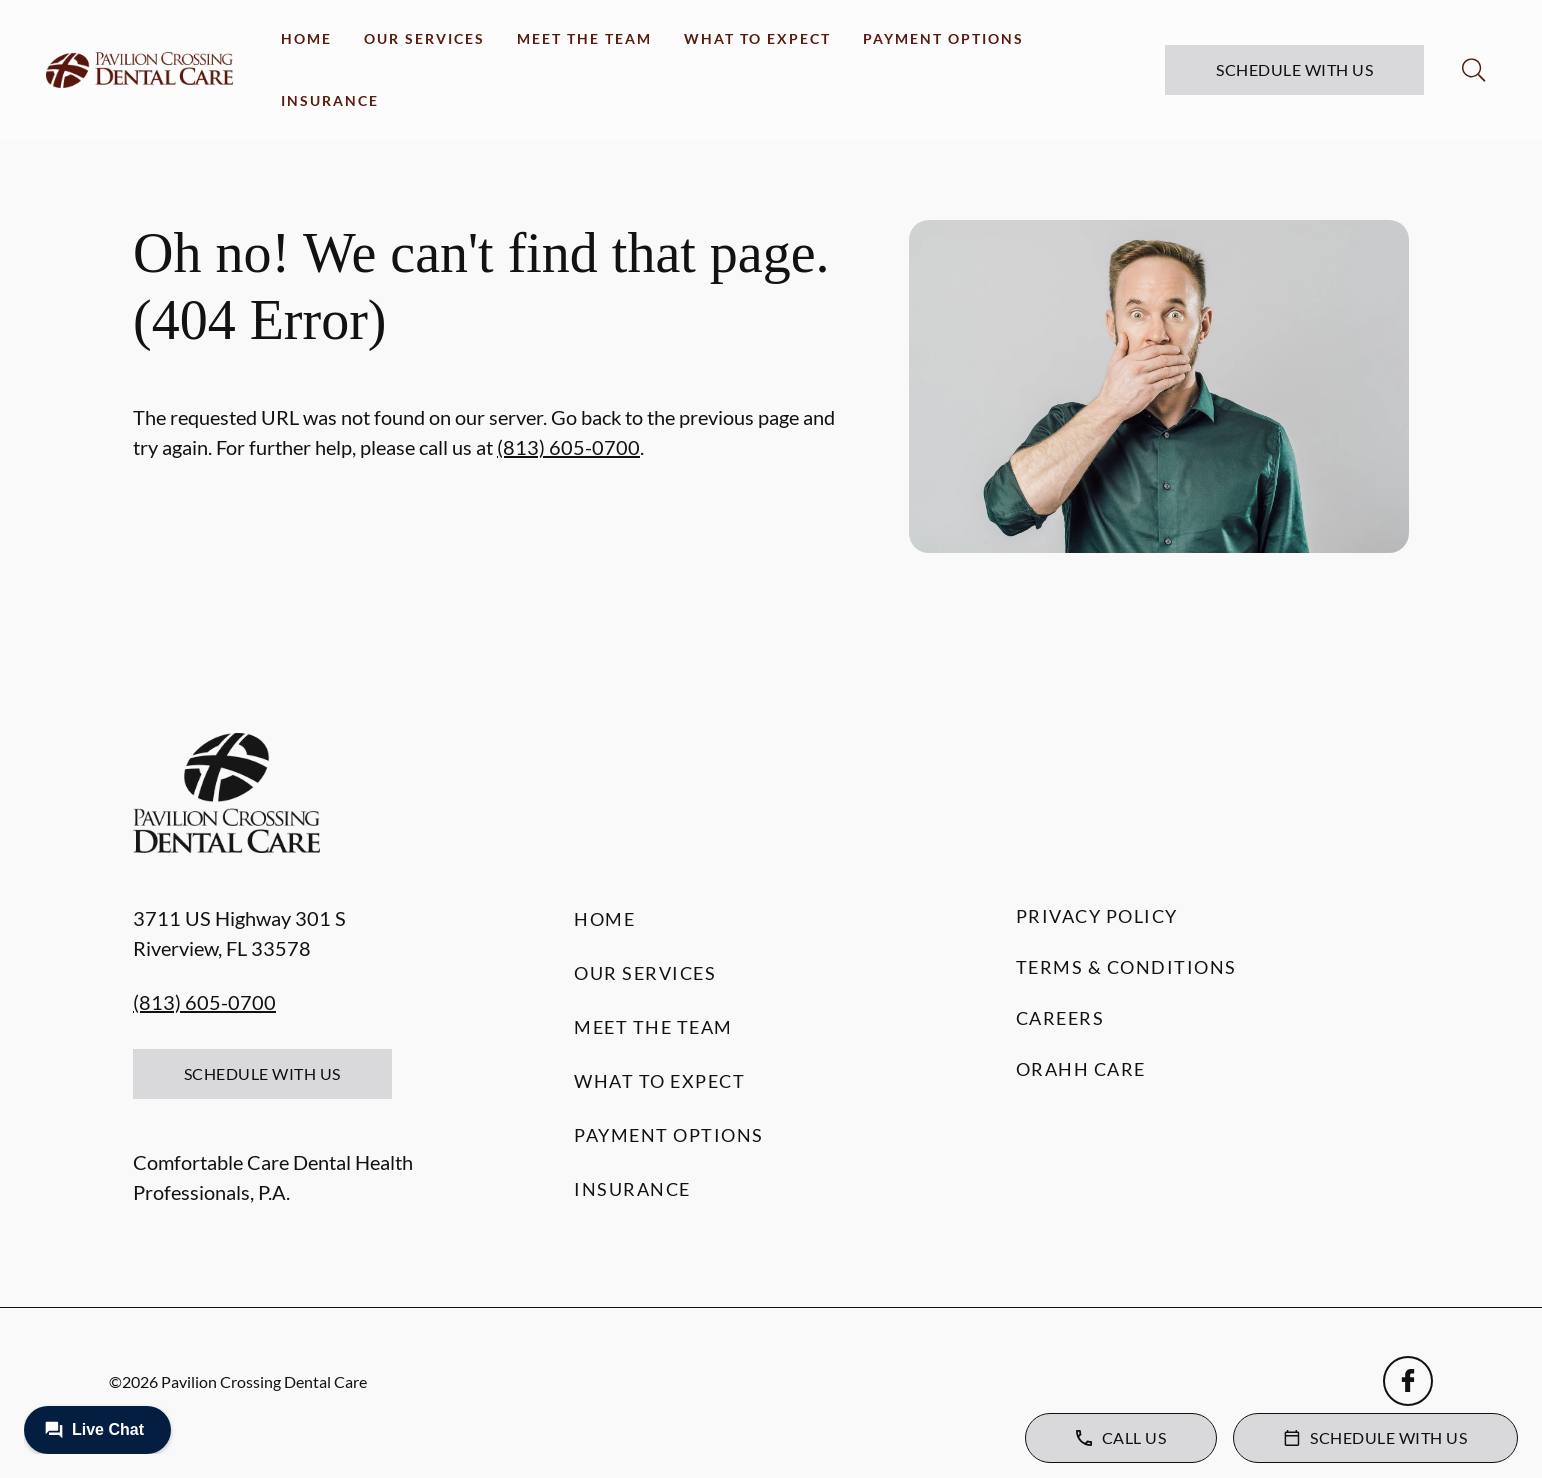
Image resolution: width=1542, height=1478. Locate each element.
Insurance (330, 100)
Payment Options (943, 38)
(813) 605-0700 (568, 447)
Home (306, 38)
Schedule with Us (1294, 69)
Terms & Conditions (1126, 967)
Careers (1060, 1018)
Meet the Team (584, 38)
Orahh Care (1081, 1069)
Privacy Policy (1097, 916)
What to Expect (757, 38)
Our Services (424, 38)
